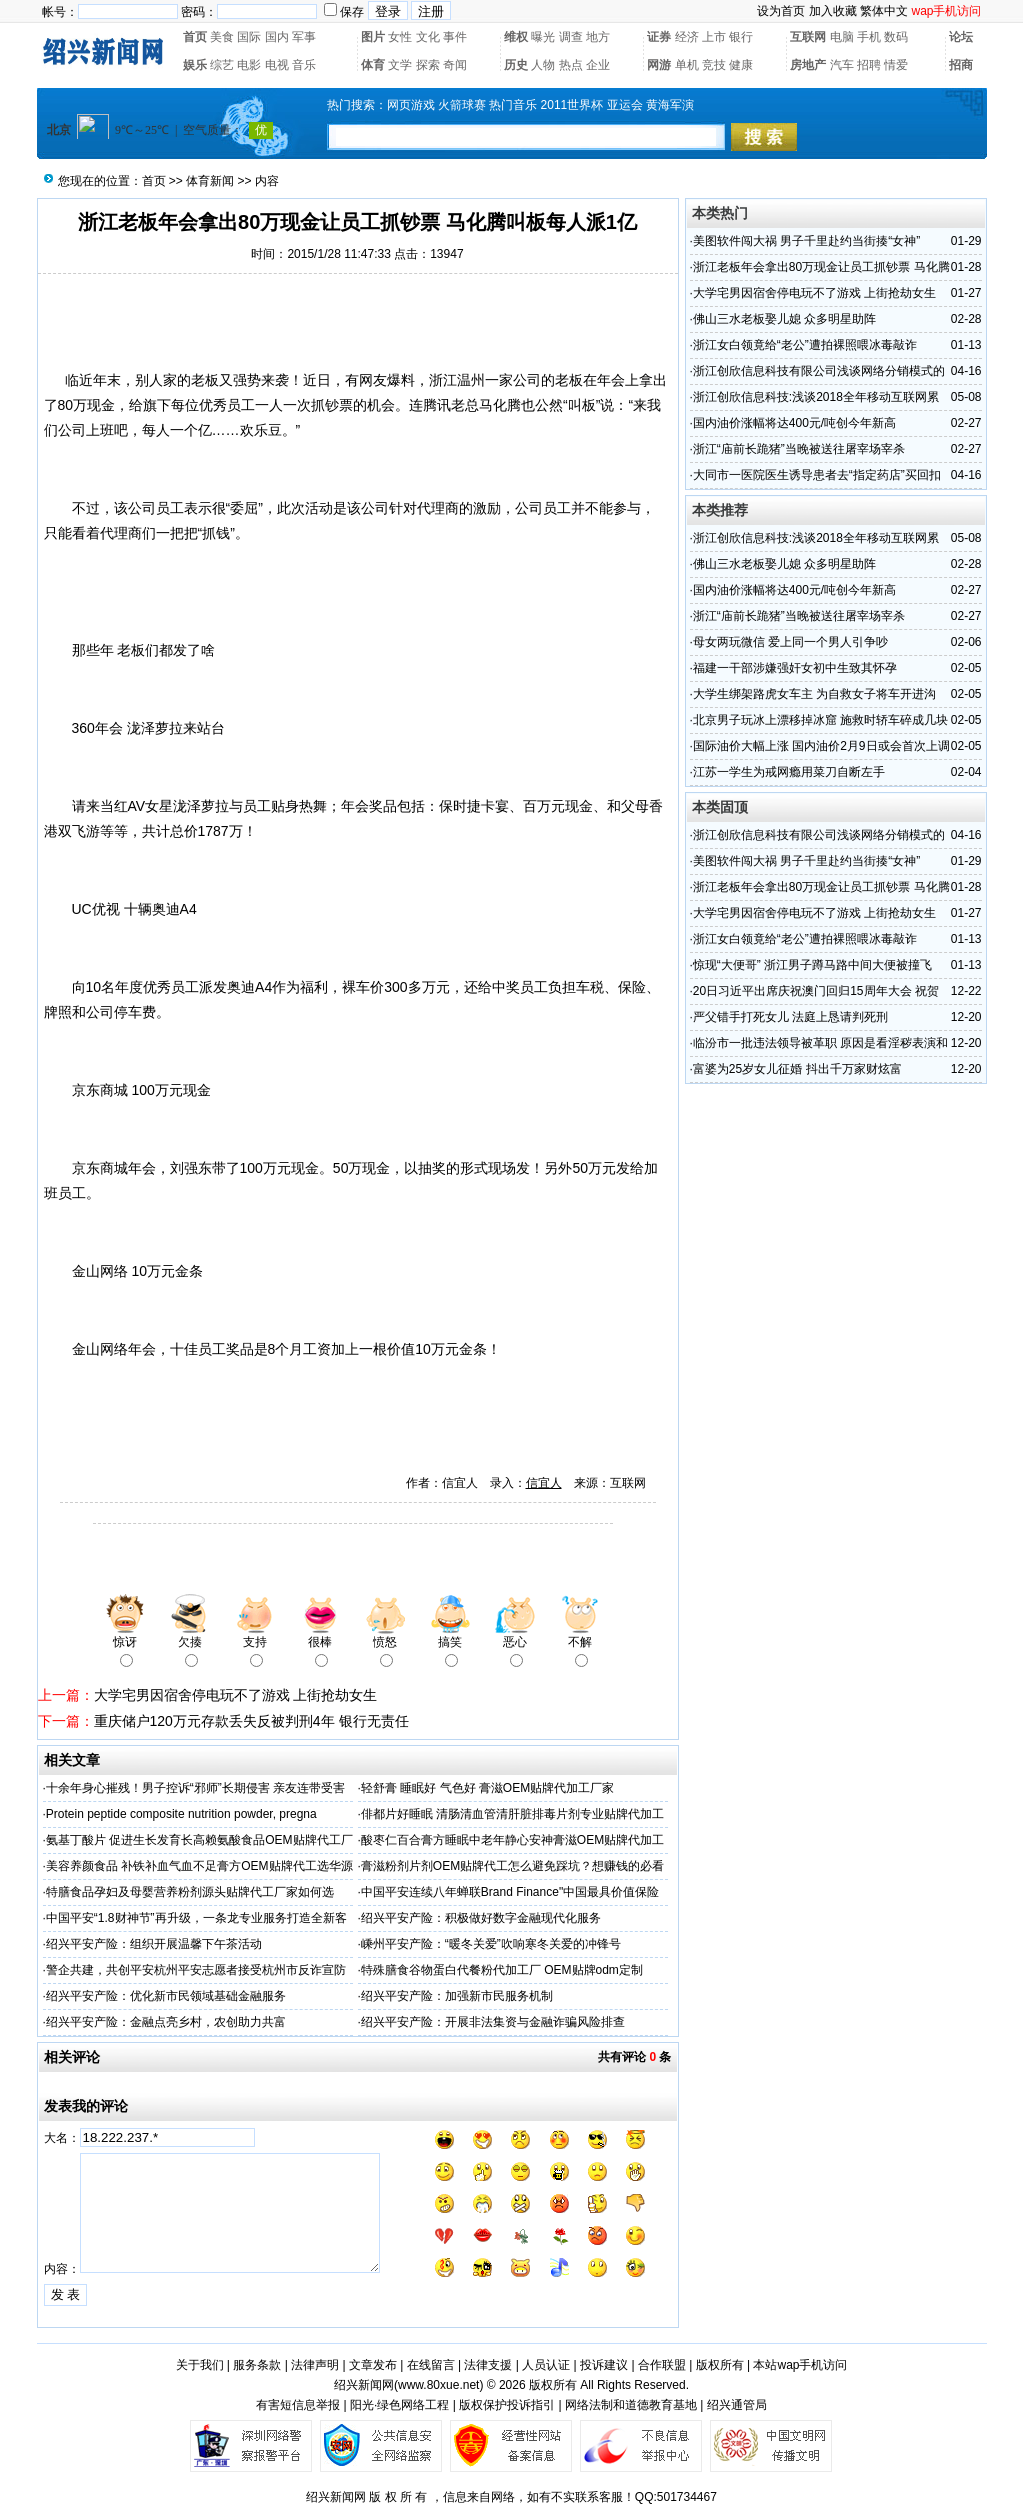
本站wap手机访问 (800, 2365)
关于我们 (200, 2365)
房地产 (808, 65)
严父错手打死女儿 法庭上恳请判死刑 (790, 1017)
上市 (714, 37)
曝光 (543, 37)
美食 (222, 37)
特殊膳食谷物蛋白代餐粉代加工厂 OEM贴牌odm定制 (502, 1970)
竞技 (714, 65)
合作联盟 (662, 2365)
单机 (687, 65)
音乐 (304, 65)
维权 (516, 37)
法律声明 (315, 2365)
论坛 (961, 37)
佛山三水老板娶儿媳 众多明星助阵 (784, 319)
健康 (741, 65)
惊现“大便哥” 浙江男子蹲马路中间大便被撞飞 (812, 965)
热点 (571, 65)
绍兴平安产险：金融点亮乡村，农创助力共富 (166, 2022)
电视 (277, 65)
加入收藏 (833, 11)
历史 (516, 65)
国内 (277, 37)
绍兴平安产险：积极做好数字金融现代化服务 (481, 1918)
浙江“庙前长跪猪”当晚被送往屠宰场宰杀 (799, 449)
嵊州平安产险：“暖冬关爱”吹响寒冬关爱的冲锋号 (491, 1944)
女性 (400, 37)
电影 (249, 65)
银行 (741, 37)
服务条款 (257, 2365)
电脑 (842, 37)
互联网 (808, 37)
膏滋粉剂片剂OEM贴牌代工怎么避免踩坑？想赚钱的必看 (512, 1866)
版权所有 (720, 2365)
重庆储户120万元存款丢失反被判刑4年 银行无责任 (251, 1721)
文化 (428, 37)
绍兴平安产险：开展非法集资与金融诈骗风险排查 (493, 2022)
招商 (961, 65)
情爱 (896, 65)
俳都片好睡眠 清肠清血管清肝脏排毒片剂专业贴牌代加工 (512, 1814)
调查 (571, 37)
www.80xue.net (438, 2385)
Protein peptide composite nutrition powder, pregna (181, 1814)
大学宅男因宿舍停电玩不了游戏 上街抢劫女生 (236, 1695)
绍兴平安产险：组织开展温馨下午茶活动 (154, 1944)
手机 (869, 37)
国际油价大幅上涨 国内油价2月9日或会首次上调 (821, 746)
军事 (304, 37)
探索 (428, 65)
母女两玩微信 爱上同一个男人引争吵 (790, 642)
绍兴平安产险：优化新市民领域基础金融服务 (166, 1996)
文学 (400, 65)
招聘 (869, 65)
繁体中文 (884, 11)
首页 (195, 37)
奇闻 (455, 65)
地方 (598, 37)
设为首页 (781, 11)
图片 (373, 37)
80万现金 (87, 405)
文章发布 (373, 2365)
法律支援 (488, 2365)
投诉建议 (604, 2365)
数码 (896, 37)
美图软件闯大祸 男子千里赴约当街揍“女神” (806, 241)
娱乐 (195, 65)
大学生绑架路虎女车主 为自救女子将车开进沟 (814, 694)
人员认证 (546, 2365)
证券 (659, 37)
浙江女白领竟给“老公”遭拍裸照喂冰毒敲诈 (805, 345)
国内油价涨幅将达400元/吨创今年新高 (794, 423)
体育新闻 (210, 181)
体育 (373, 65)
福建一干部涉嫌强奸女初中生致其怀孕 (795, 668)
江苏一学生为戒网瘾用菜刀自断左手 (789, 772)
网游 (659, 65)
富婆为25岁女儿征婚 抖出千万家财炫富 (797, 1069)
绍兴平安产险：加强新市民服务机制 (457, 1996)
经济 (687, 37)
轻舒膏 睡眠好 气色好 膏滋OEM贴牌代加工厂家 (487, 1788)
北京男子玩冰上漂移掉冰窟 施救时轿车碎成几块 (820, 720)
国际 (249, 37)
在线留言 (431, 2365)
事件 (455, 37)
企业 (598, 65)
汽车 (842, 65)
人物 (543, 65)
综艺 (222, 65)
